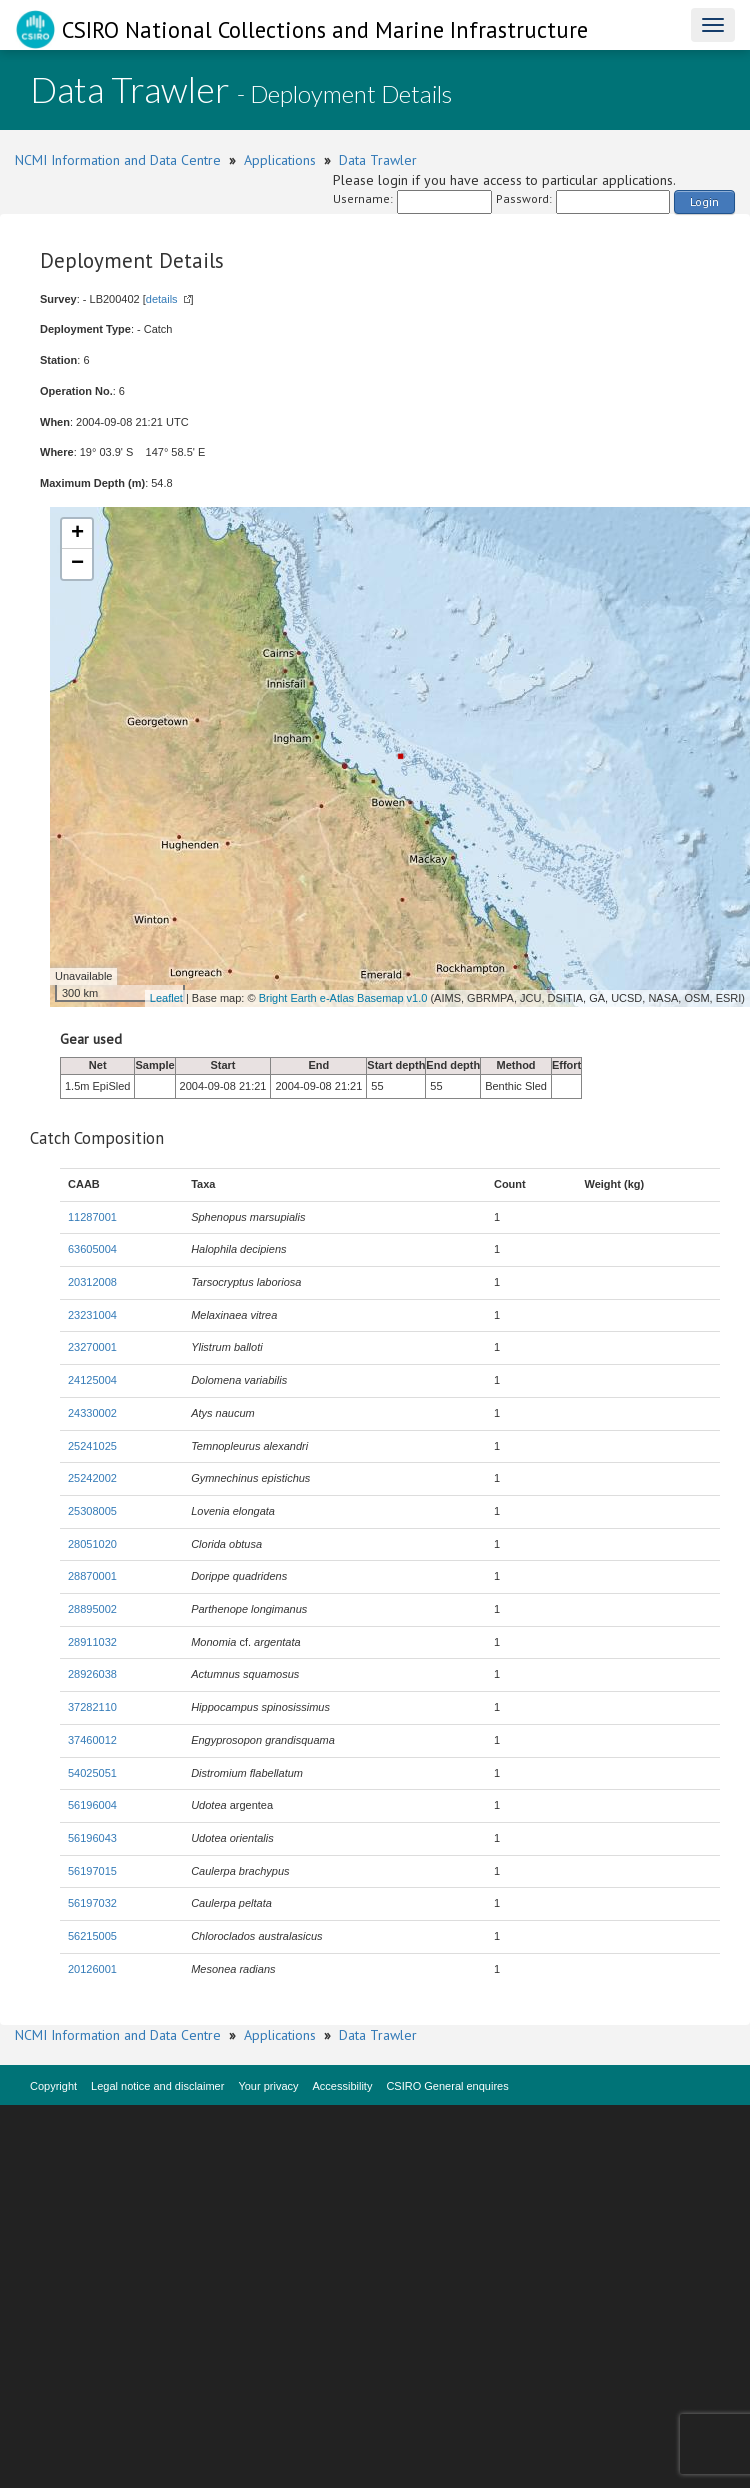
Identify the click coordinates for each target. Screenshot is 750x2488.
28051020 (92, 1544)
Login (704, 201)
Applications (280, 160)
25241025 (92, 1446)
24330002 (92, 1413)
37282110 (92, 1707)
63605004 (92, 1249)
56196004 (92, 1805)
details (162, 299)
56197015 (92, 1871)
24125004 (92, 1380)
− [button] (77, 564)
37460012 (92, 1740)
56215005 (92, 1936)
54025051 (92, 1773)
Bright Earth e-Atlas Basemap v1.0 (343, 998)
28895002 (92, 1609)
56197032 (92, 1903)
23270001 (92, 1347)
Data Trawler (378, 160)
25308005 (92, 1511)
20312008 (92, 1282)
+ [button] (77, 534)
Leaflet (166, 998)
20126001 (92, 1969)
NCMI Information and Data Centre (118, 160)
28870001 (92, 1576)
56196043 (92, 1838)
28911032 (92, 1642)
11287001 (92, 1217)
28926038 (92, 1674)
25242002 (92, 1478)
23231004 (92, 1315)
